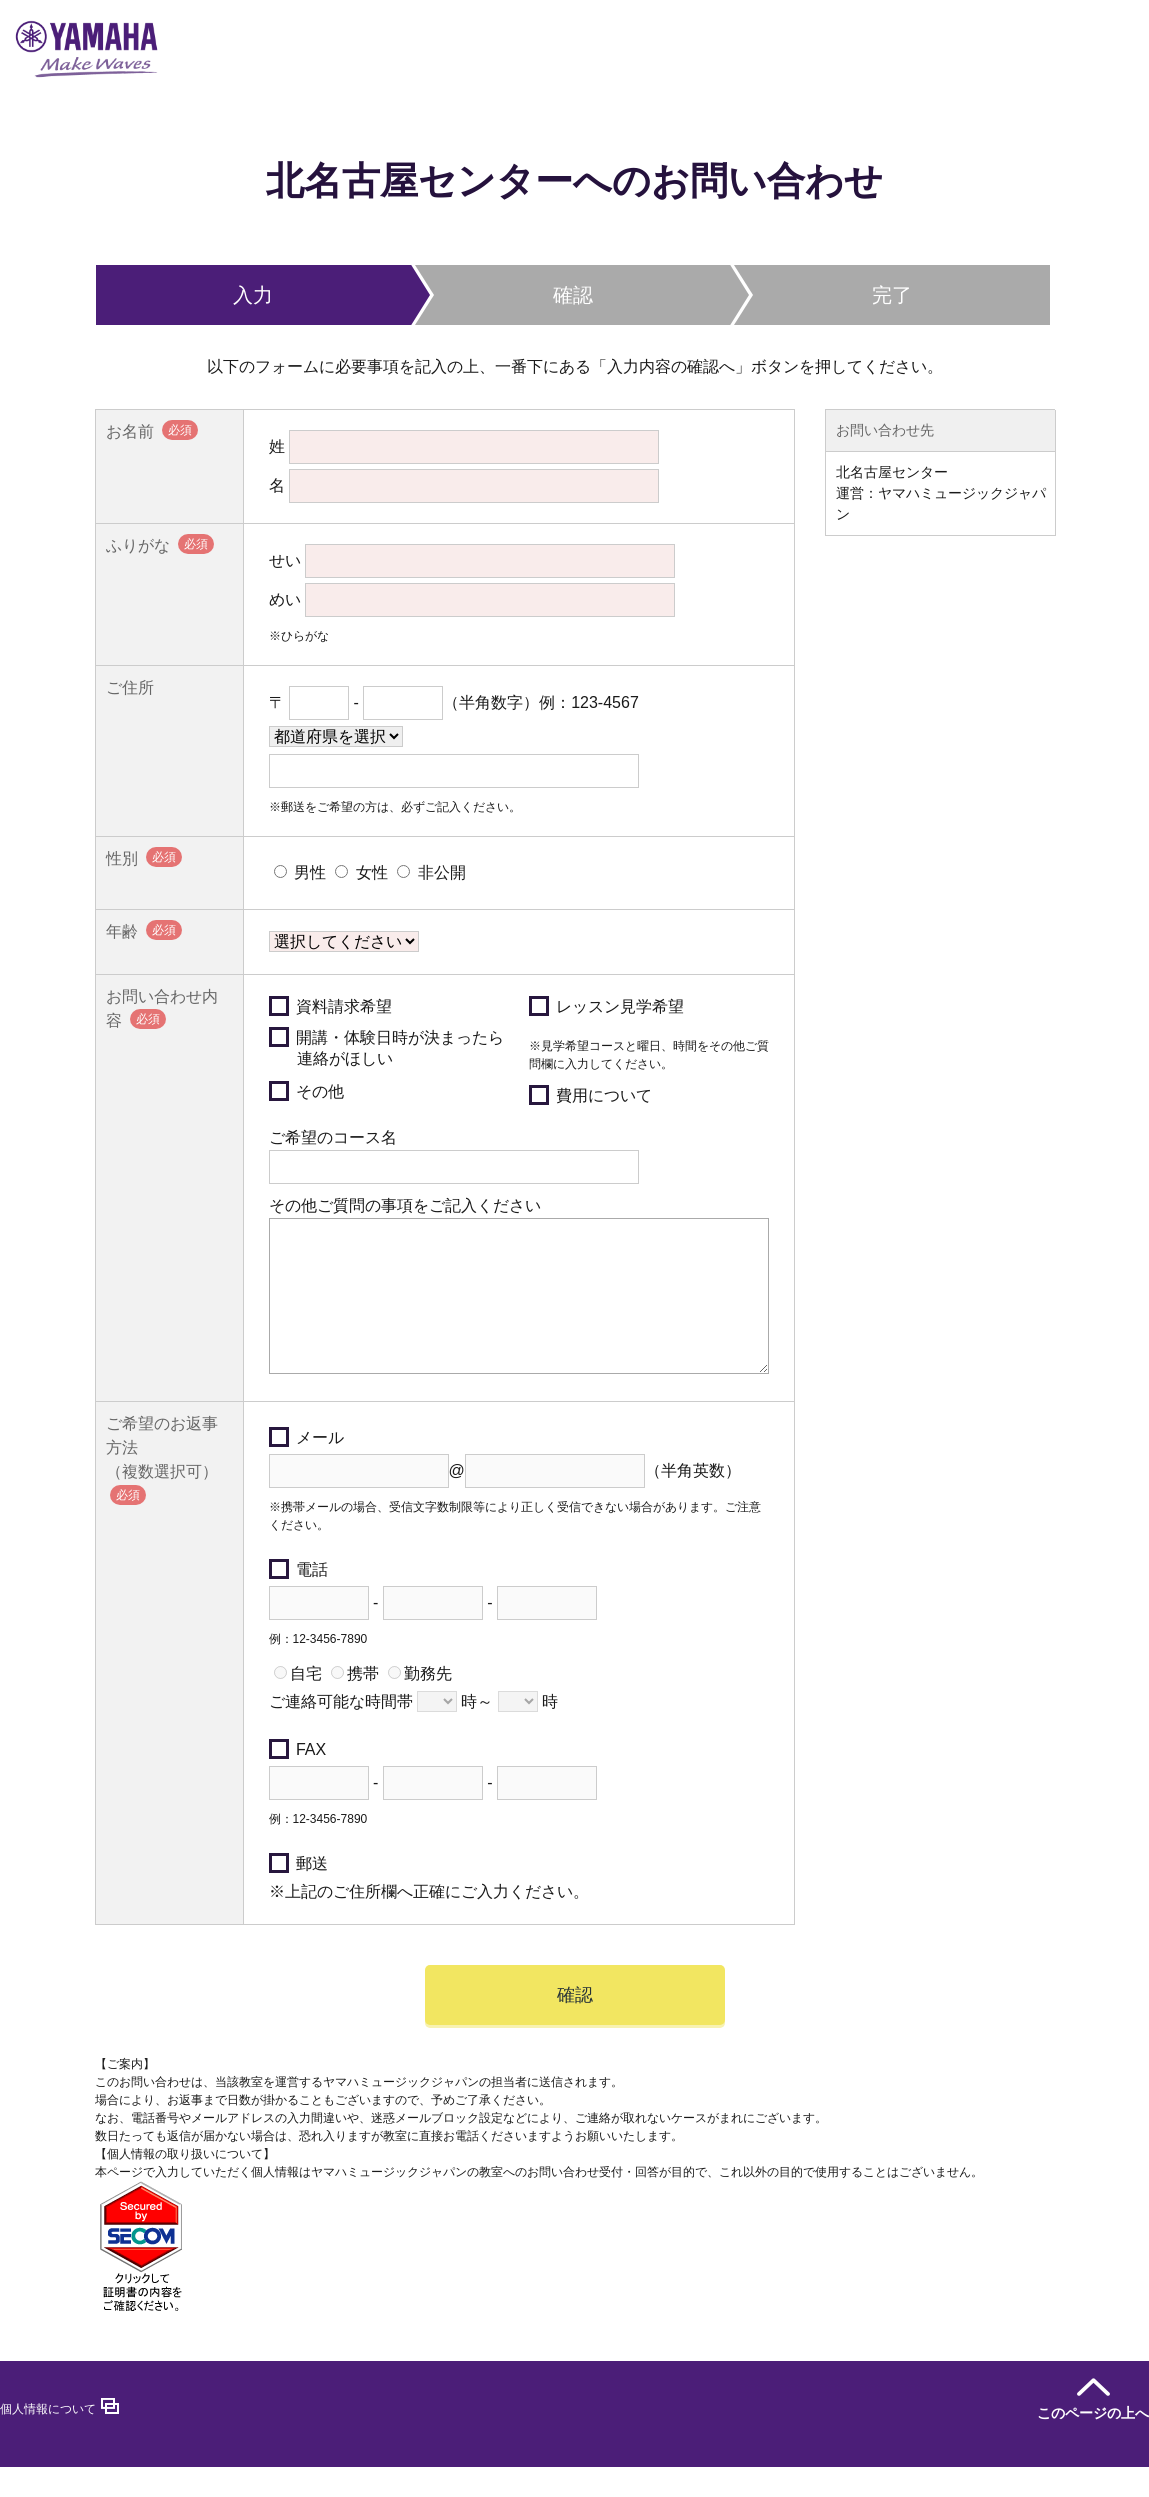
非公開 (431, 872)
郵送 (298, 1893)
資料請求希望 (330, 1006)
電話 (298, 1599)
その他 (306, 1091)
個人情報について (48, 2439)
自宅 (298, 1703)
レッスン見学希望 (606, 1006)
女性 (361, 872)
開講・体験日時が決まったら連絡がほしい (386, 1047)
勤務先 (420, 1703)
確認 (575, 2025)
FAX (298, 1779)
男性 (300, 872)
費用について (590, 1095)
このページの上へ (1093, 2443)
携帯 (355, 1703)
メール (306, 1467)
